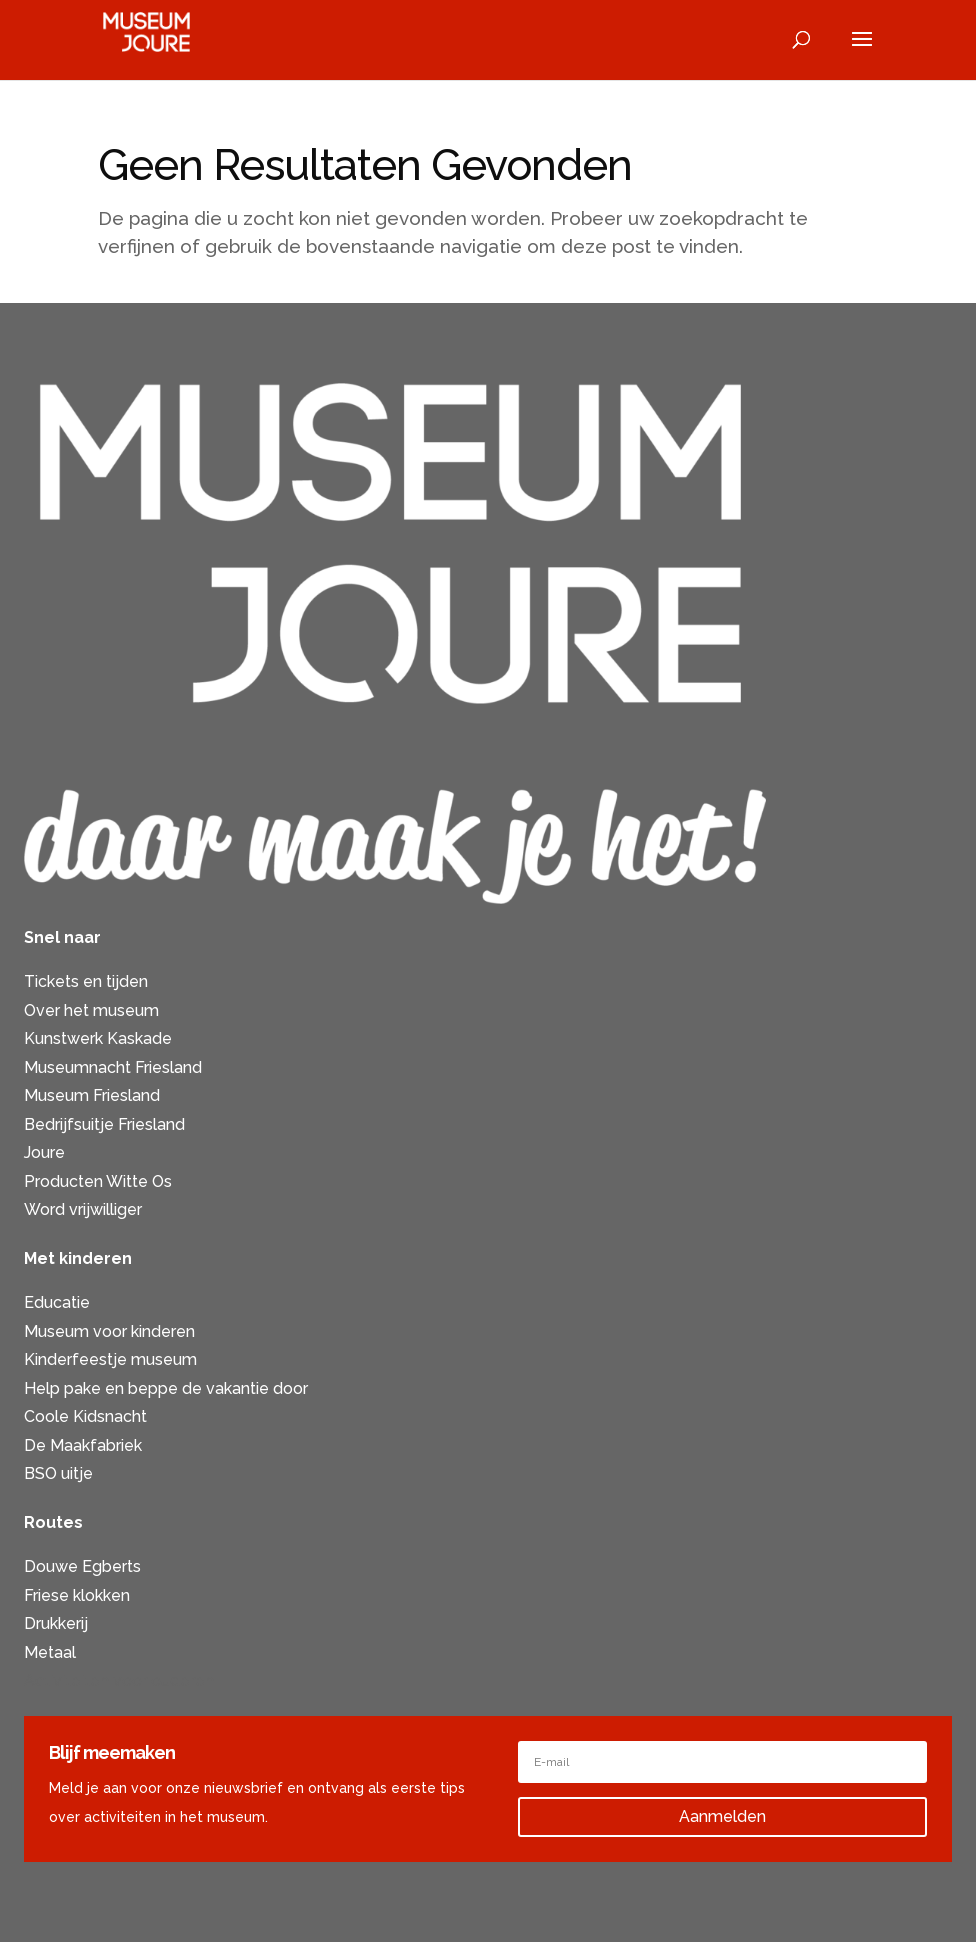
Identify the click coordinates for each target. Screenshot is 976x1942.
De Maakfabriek (83, 1445)
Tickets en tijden (86, 981)
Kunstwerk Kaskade (98, 1038)
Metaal (50, 1652)
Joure (44, 1152)
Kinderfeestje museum (110, 1359)
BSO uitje (58, 1473)
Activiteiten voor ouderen (119, 1680)
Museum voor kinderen (109, 1331)
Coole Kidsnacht (85, 1416)
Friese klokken (77, 1595)
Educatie (57, 1302)
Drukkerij (56, 1623)
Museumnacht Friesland (113, 1067)
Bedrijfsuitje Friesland (104, 1124)
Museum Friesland (92, 1095)
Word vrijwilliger (83, 1209)
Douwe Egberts (82, 1566)
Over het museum (91, 1010)
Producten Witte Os (98, 1181)
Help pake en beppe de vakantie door (166, 1388)
